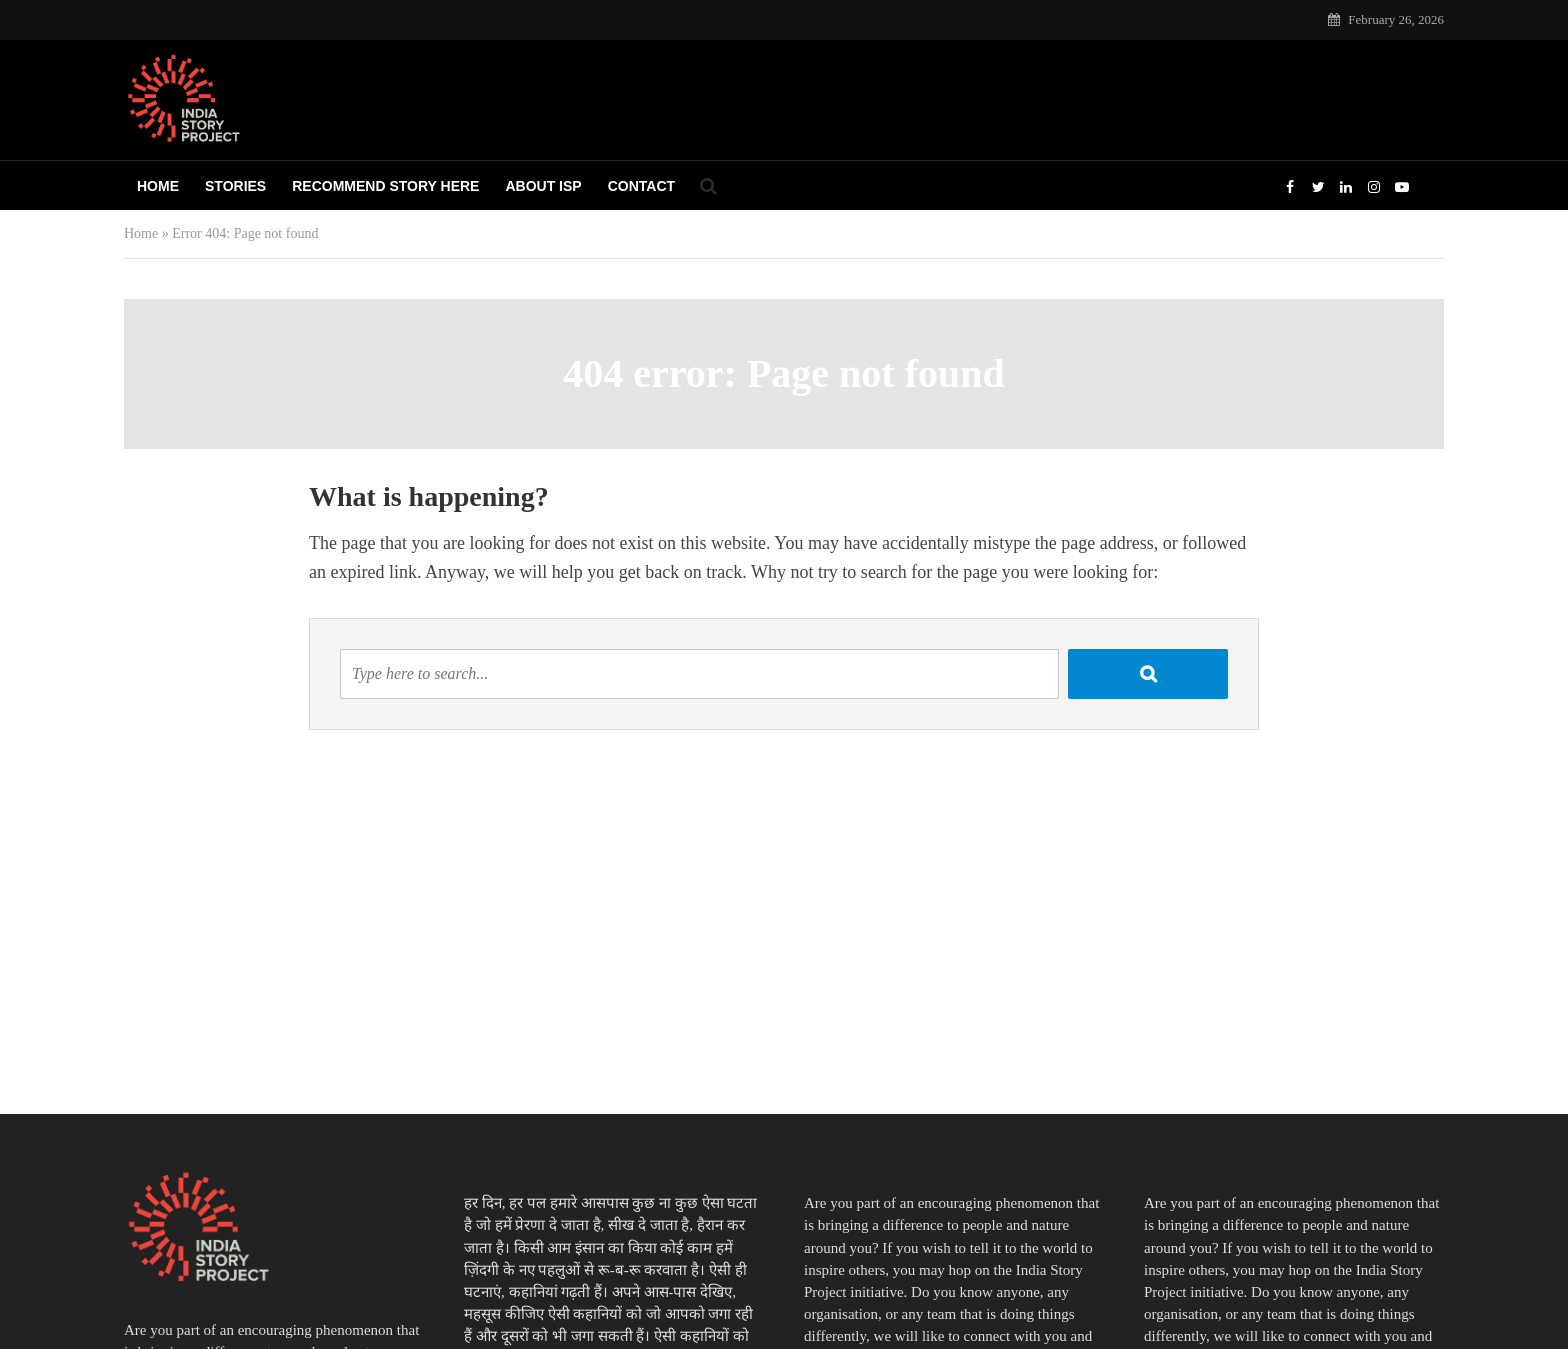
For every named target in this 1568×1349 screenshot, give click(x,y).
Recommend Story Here (385, 186)
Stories (235, 186)
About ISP (543, 186)
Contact (641, 186)
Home (158, 186)
